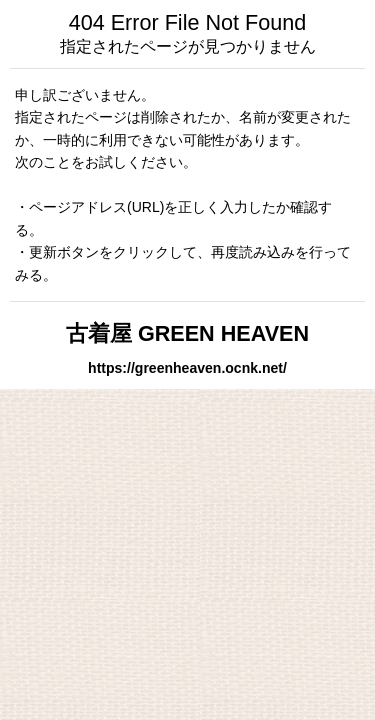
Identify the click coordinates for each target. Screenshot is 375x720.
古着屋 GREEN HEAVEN (187, 333)
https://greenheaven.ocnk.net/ (187, 368)
